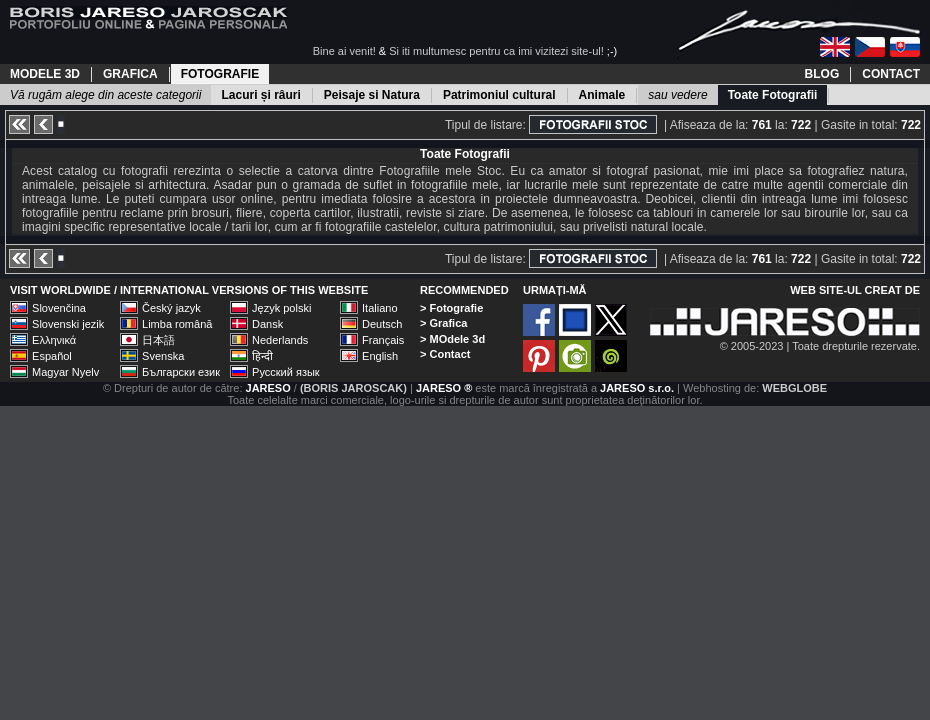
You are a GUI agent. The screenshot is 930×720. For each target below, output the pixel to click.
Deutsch (382, 324)
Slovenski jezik (68, 324)
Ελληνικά (54, 340)
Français (383, 340)
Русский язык (286, 372)
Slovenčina (59, 308)
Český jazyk (171, 308)
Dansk (267, 324)
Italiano (379, 308)
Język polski (281, 308)
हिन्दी (262, 356)
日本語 (158, 340)
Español (52, 356)
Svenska (163, 356)
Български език (181, 372)
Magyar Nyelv (65, 372)
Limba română (177, 324)
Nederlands (280, 340)
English (380, 356)
